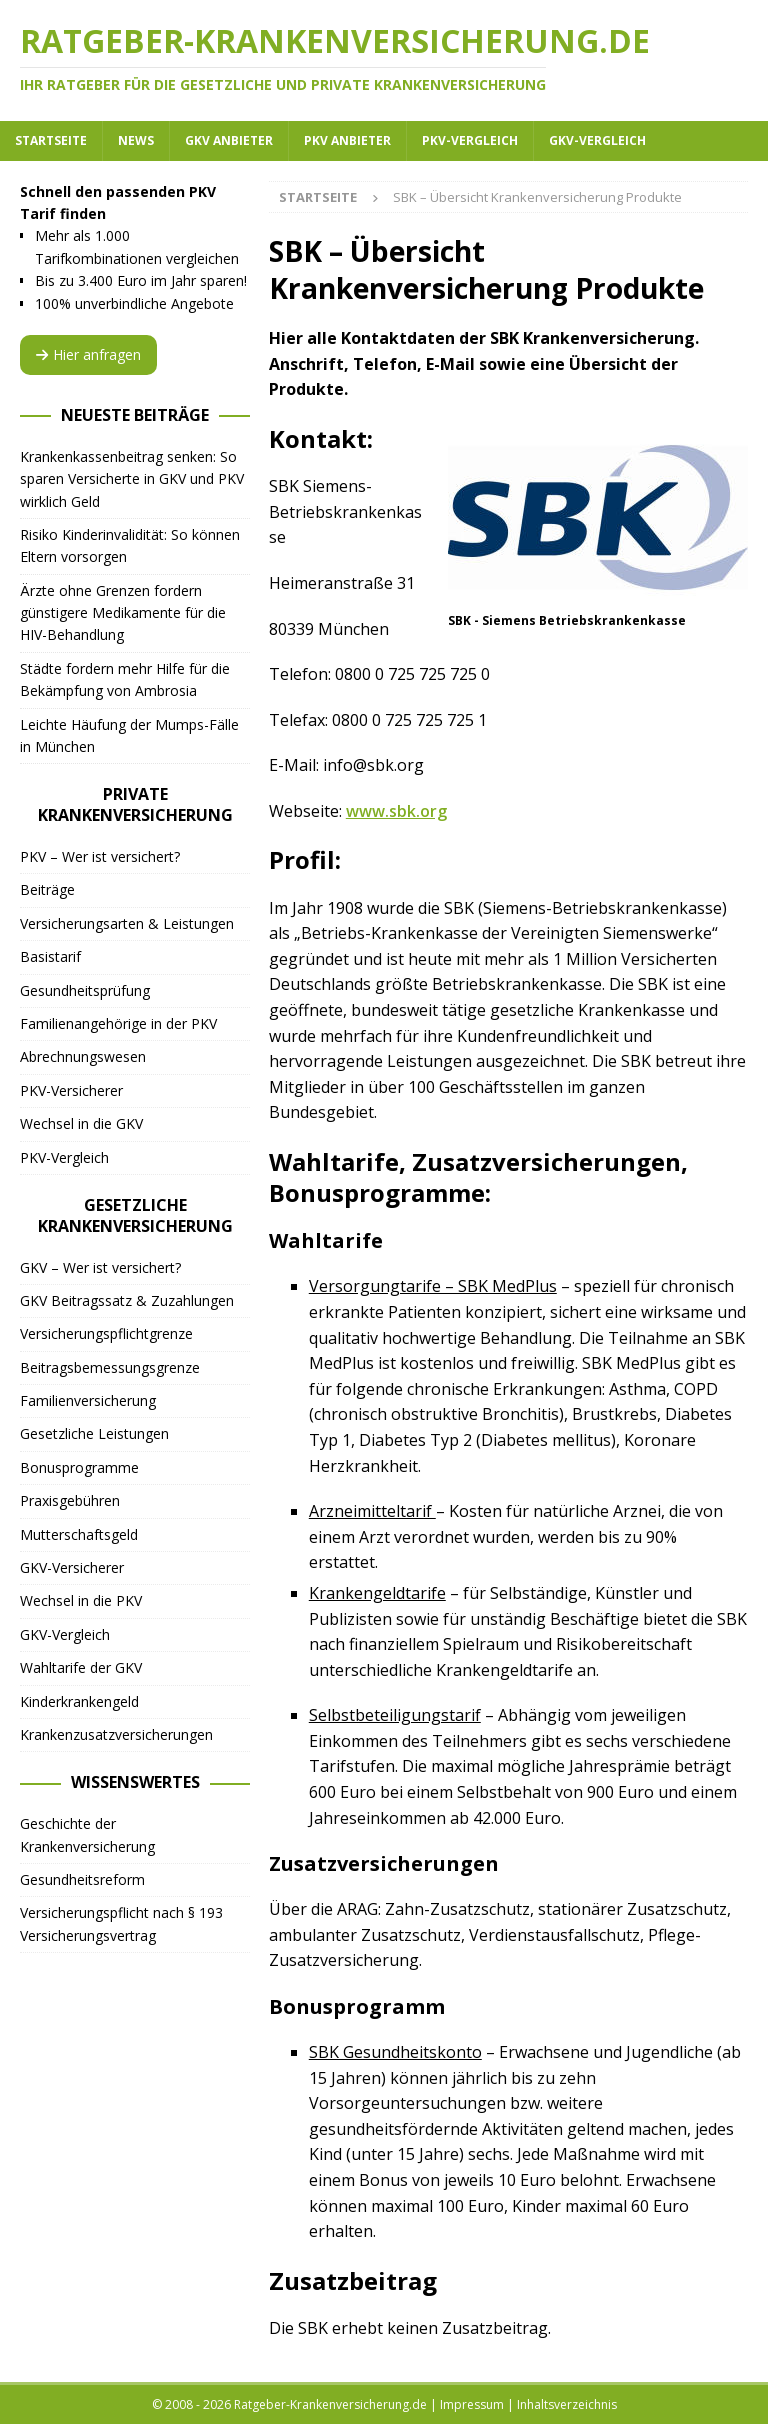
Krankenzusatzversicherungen (116, 1734)
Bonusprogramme (79, 1467)
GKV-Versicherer (72, 1567)
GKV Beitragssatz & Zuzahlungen (127, 1300)
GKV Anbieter (229, 140)
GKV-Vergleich (597, 140)
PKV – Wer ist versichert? (100, 856)
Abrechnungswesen (83, 1056)
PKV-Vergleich (470, 140)
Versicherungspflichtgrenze (106, 1333)
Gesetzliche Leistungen (94, 1433)
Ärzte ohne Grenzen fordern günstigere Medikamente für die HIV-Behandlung (123, 613)
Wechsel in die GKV (81, 1123)
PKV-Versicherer (71, 1090)
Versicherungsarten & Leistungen (127, 923)
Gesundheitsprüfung (85, 990)
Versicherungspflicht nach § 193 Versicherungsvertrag (121, 1923)
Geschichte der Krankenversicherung (87, 1834)
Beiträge (47, 889)
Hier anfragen (88, 354)
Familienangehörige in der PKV (118, 1023)
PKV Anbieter (347, 140)
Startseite (51, 140)
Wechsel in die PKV (81, 1600)
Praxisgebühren (70, 1500)
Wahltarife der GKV (81, 1667)
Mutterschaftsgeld (79, 1534)
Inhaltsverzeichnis (567, 2404)
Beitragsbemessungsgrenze (110, 1367)
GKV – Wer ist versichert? (100, 1267)
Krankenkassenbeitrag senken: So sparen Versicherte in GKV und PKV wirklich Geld (132, 479)
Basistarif (50, 956)
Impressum (472, 2404)
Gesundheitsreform (82, 1879)
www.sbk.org (396, 811)
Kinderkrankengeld (79, 1701)
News (136, 140)
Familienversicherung (88, 1400)
